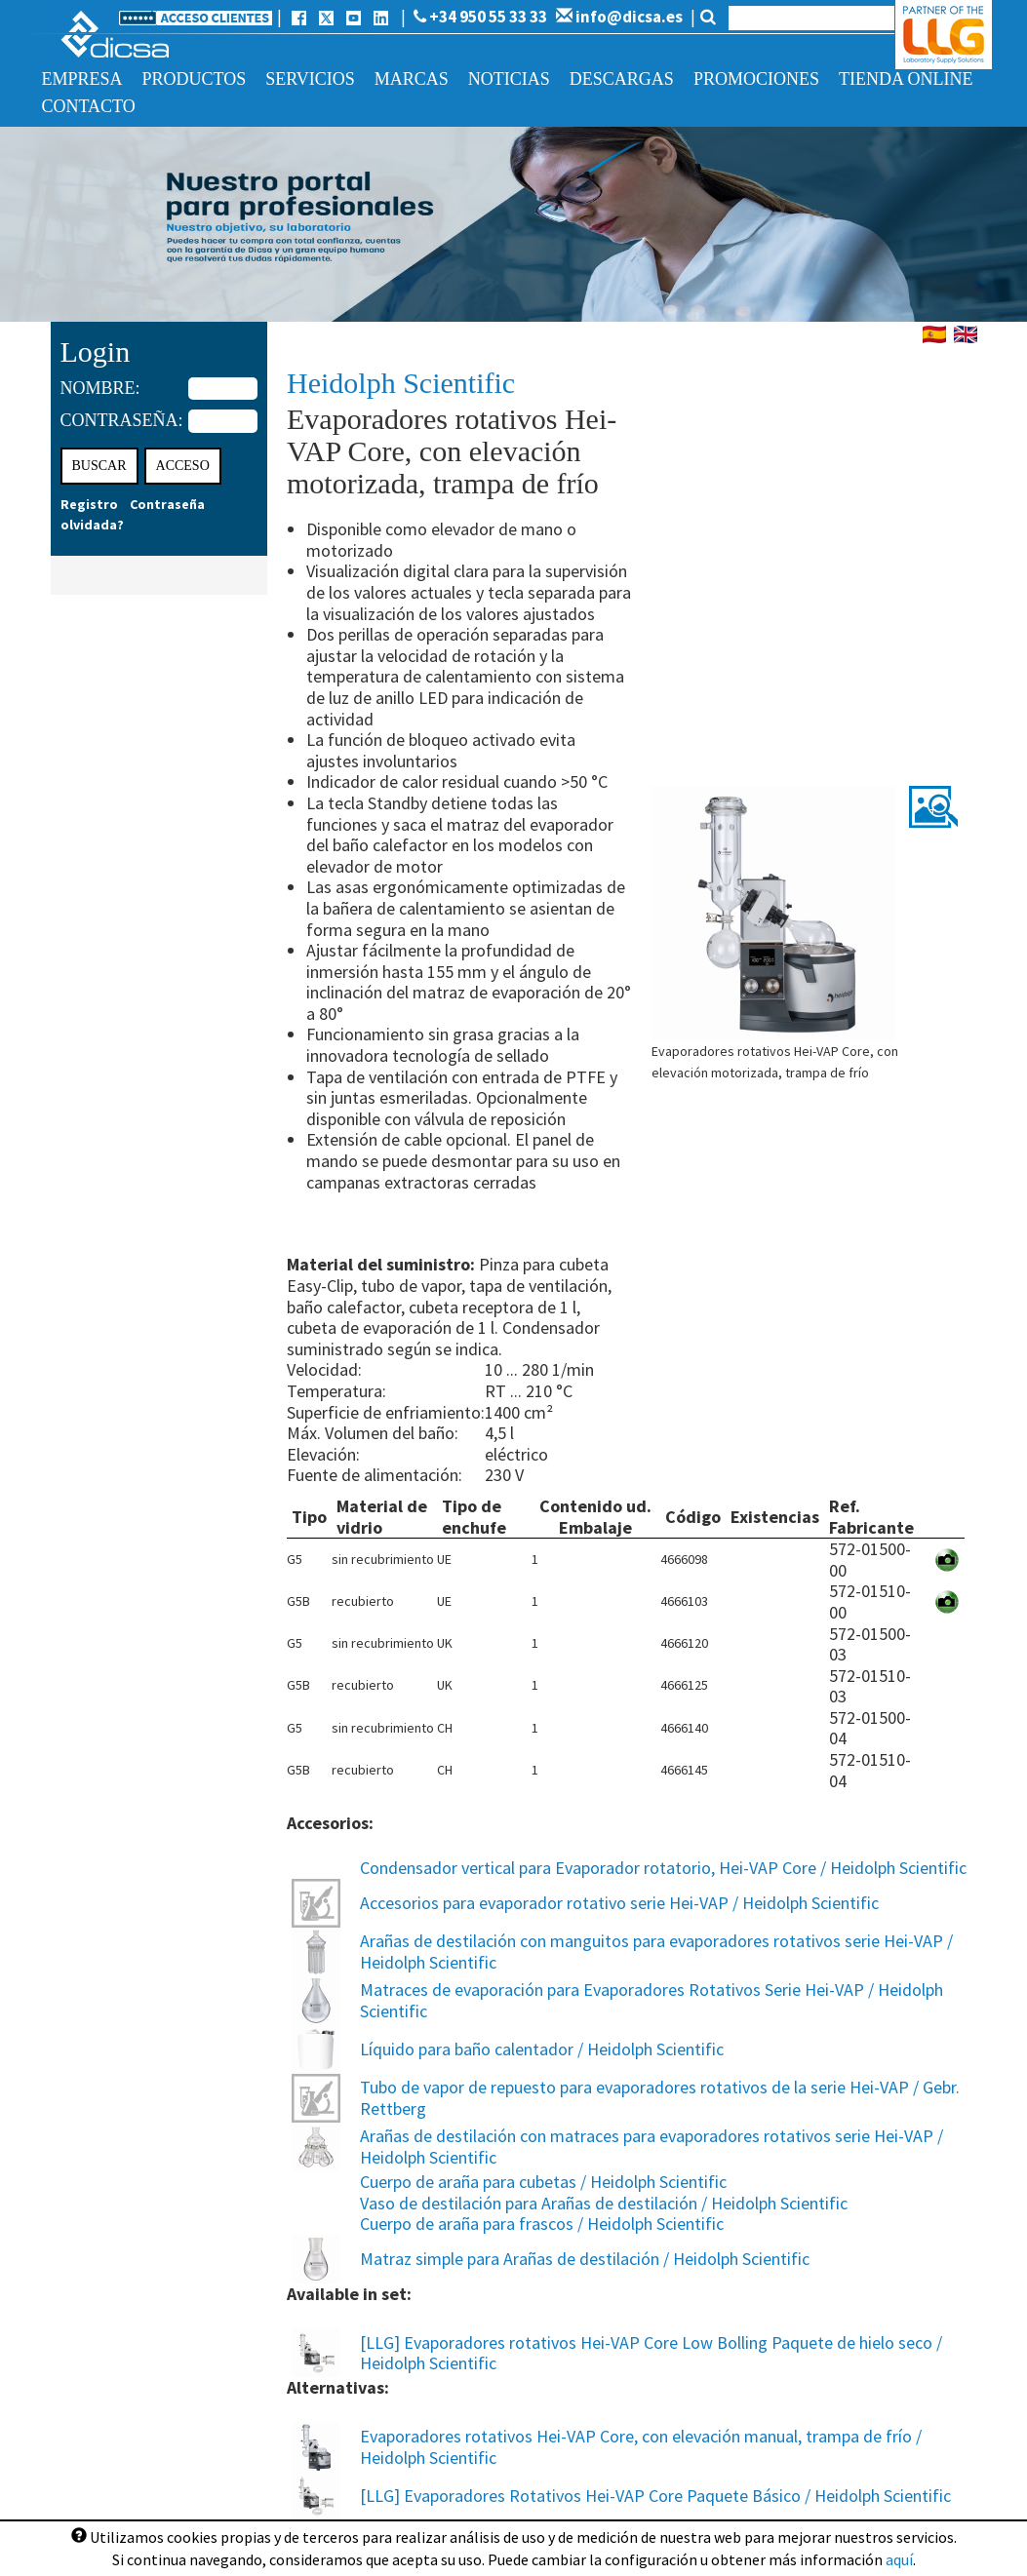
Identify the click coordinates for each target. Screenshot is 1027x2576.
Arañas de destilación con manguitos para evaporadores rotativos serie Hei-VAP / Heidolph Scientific (656, 1951)
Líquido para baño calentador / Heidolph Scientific (542, 2049)
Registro (89, 504)
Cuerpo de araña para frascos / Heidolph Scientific (542, 2223)
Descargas (622, 79)
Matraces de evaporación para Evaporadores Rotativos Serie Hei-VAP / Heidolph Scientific (651, 2000)
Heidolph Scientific (401, 383)
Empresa (82, 79)
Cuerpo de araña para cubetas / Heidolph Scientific (543, 2181)
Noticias (509, 79)
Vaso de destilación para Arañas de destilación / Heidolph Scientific (604, 2203)
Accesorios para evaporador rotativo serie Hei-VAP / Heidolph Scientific (619, 1903)
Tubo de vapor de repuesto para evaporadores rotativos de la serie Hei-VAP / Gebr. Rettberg (660, 2098)
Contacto (89, 106)
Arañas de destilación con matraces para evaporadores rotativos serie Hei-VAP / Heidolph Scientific (651, 2146)
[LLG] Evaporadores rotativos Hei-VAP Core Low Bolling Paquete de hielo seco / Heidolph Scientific (651, 2353)
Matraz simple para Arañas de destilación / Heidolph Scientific (585, 2258)
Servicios (310, 79)
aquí (899, 2559)
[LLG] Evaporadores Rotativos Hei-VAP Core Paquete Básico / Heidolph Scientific (655, 2495)
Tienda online (905, 79)
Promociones (756, 79)
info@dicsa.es (619, 16)
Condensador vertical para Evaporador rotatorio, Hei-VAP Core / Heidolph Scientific (663, 1867)
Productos (194, 79)
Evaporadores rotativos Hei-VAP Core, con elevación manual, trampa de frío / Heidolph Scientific (641, 2447)
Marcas (412, 79)
